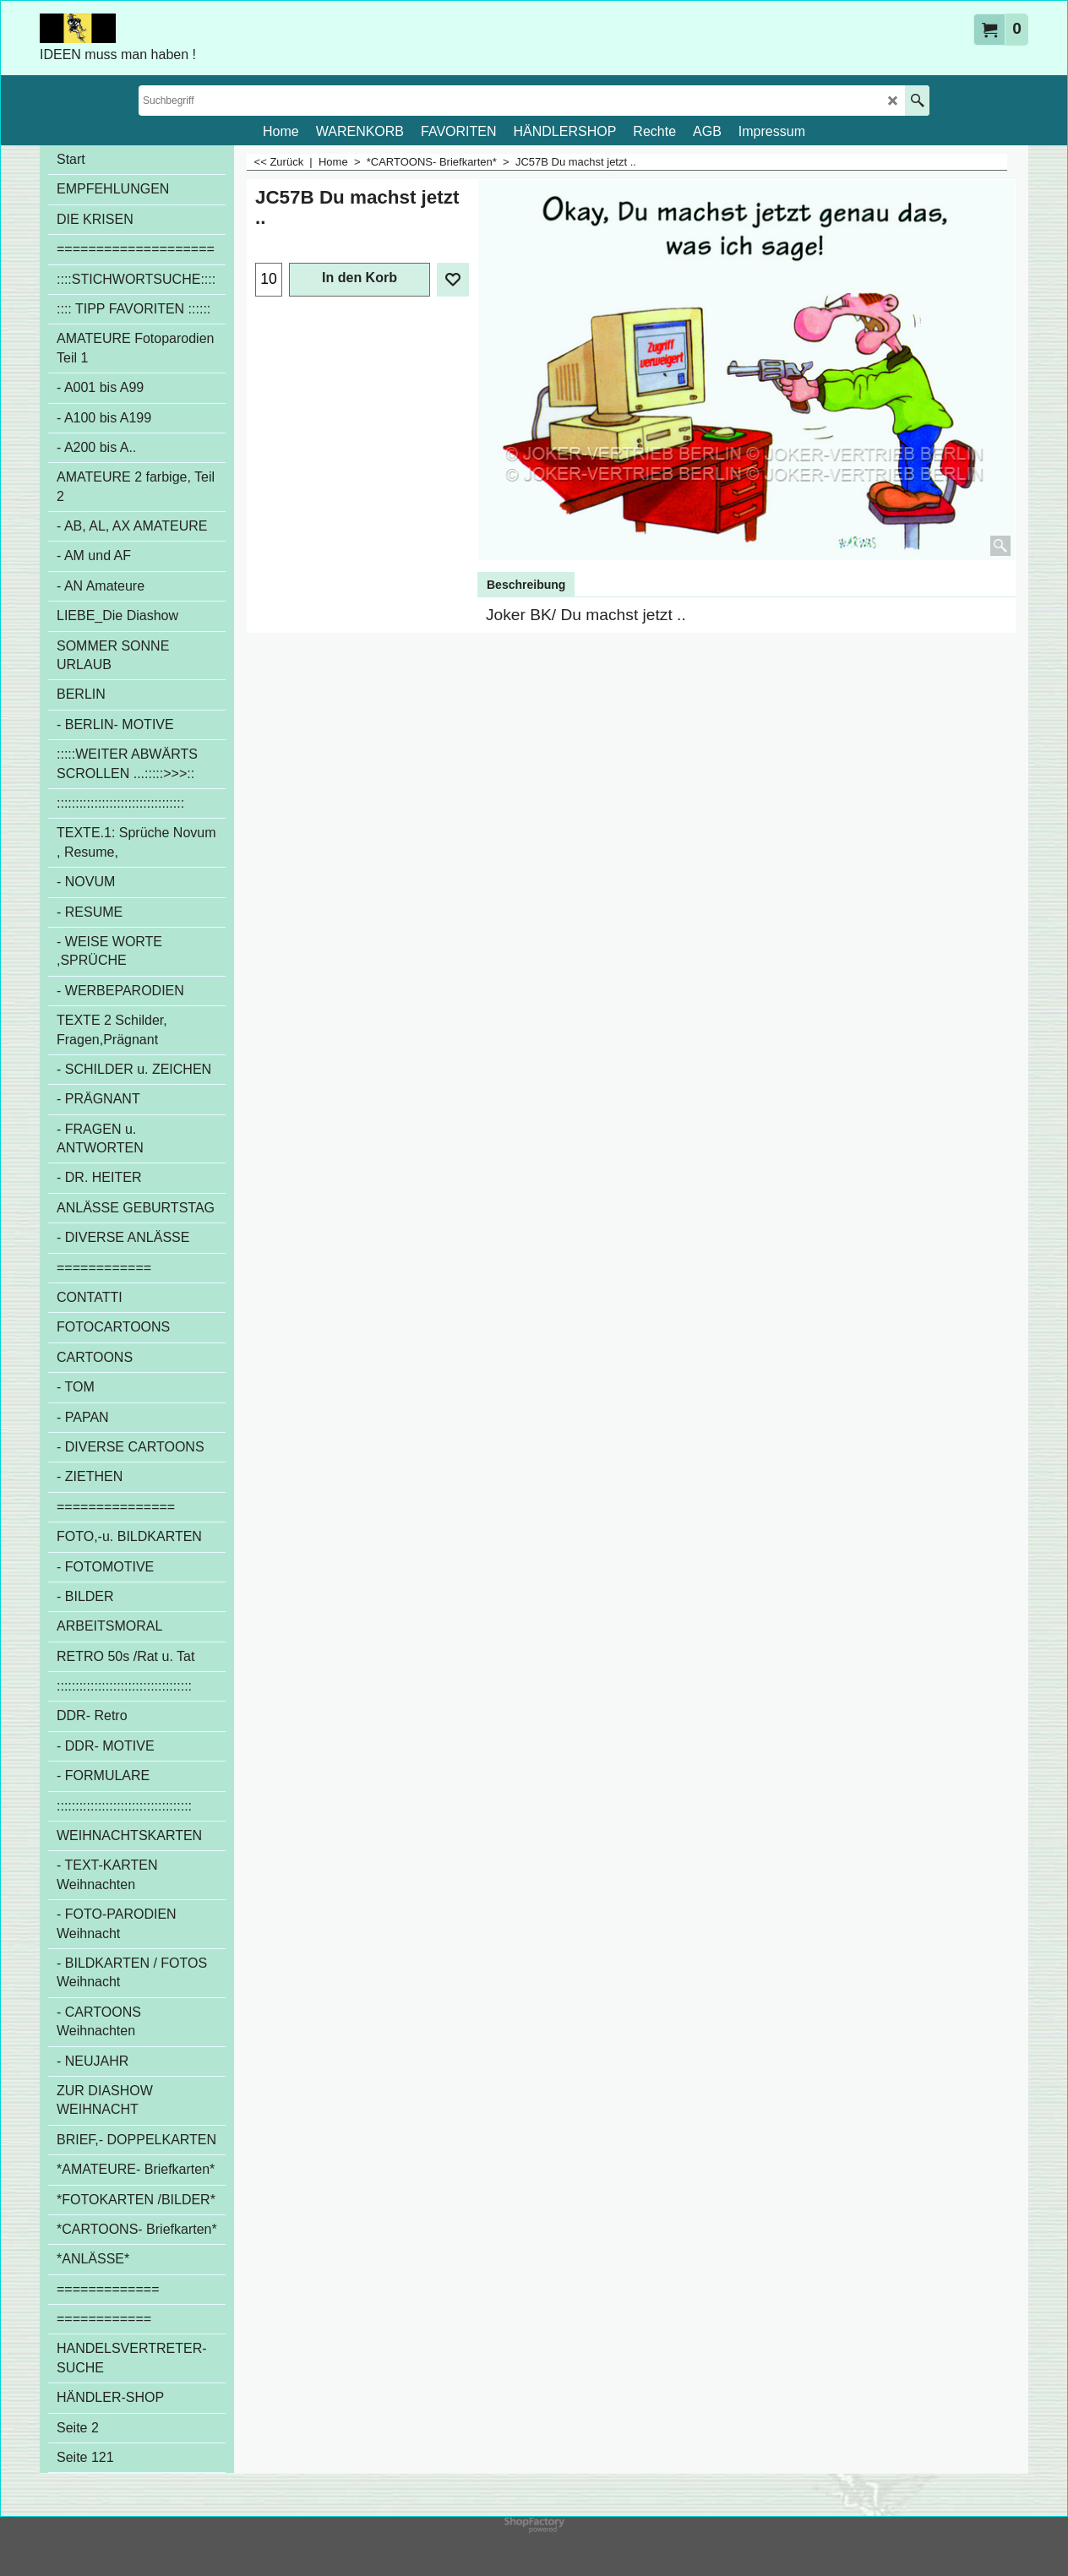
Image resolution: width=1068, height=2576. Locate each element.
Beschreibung (526, 584)
